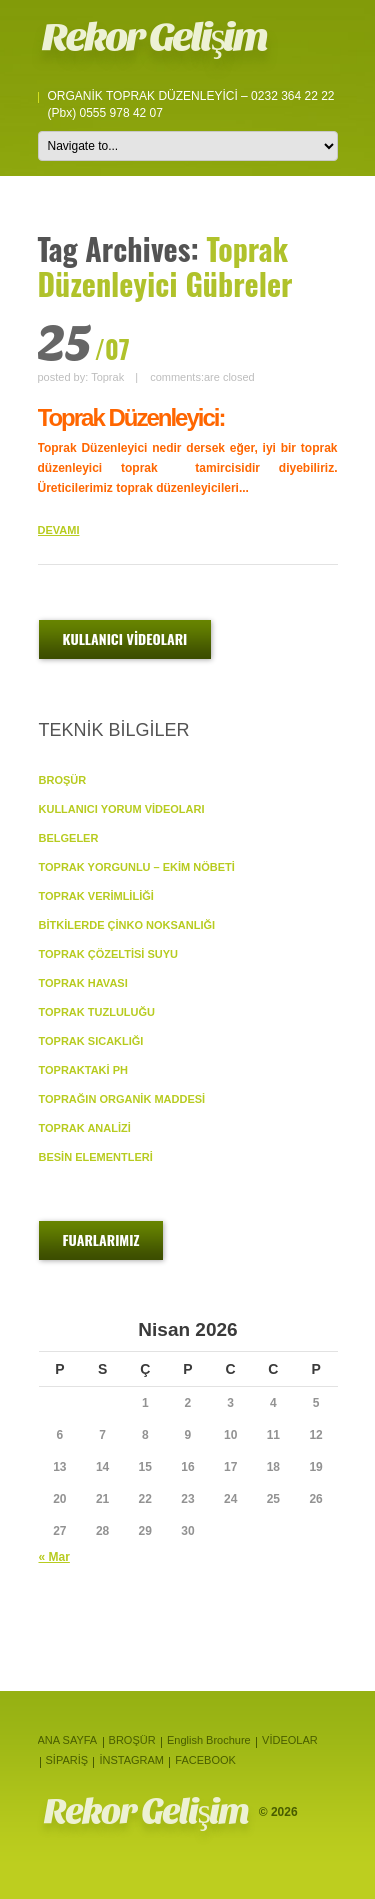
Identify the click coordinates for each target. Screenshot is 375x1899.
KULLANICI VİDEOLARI (125, 638)
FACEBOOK (205, 1760)
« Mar (54, 1557)
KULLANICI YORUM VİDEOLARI (122, 809)
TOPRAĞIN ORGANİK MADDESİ (122, 1099)
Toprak (107, 377)
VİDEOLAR (290, 1740)
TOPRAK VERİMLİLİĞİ (96, 896)
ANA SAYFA (68, 1740)
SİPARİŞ (67, 1760)
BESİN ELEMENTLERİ (96, 1157)
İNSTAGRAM (131, 1760)
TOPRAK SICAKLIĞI (91, 1041)
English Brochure (209, 1740)
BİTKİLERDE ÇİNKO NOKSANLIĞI (127, 925)
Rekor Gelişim (154, 37)
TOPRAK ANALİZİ (85, 1128)
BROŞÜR (63, 780)
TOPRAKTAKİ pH (83, 1070)
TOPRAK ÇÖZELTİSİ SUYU (109, 954)
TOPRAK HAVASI (83, 983)
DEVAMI (59, 530)
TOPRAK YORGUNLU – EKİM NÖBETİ (137, 867)
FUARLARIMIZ (101, 1239)
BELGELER (69, 838)
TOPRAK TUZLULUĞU (97, 1012)
